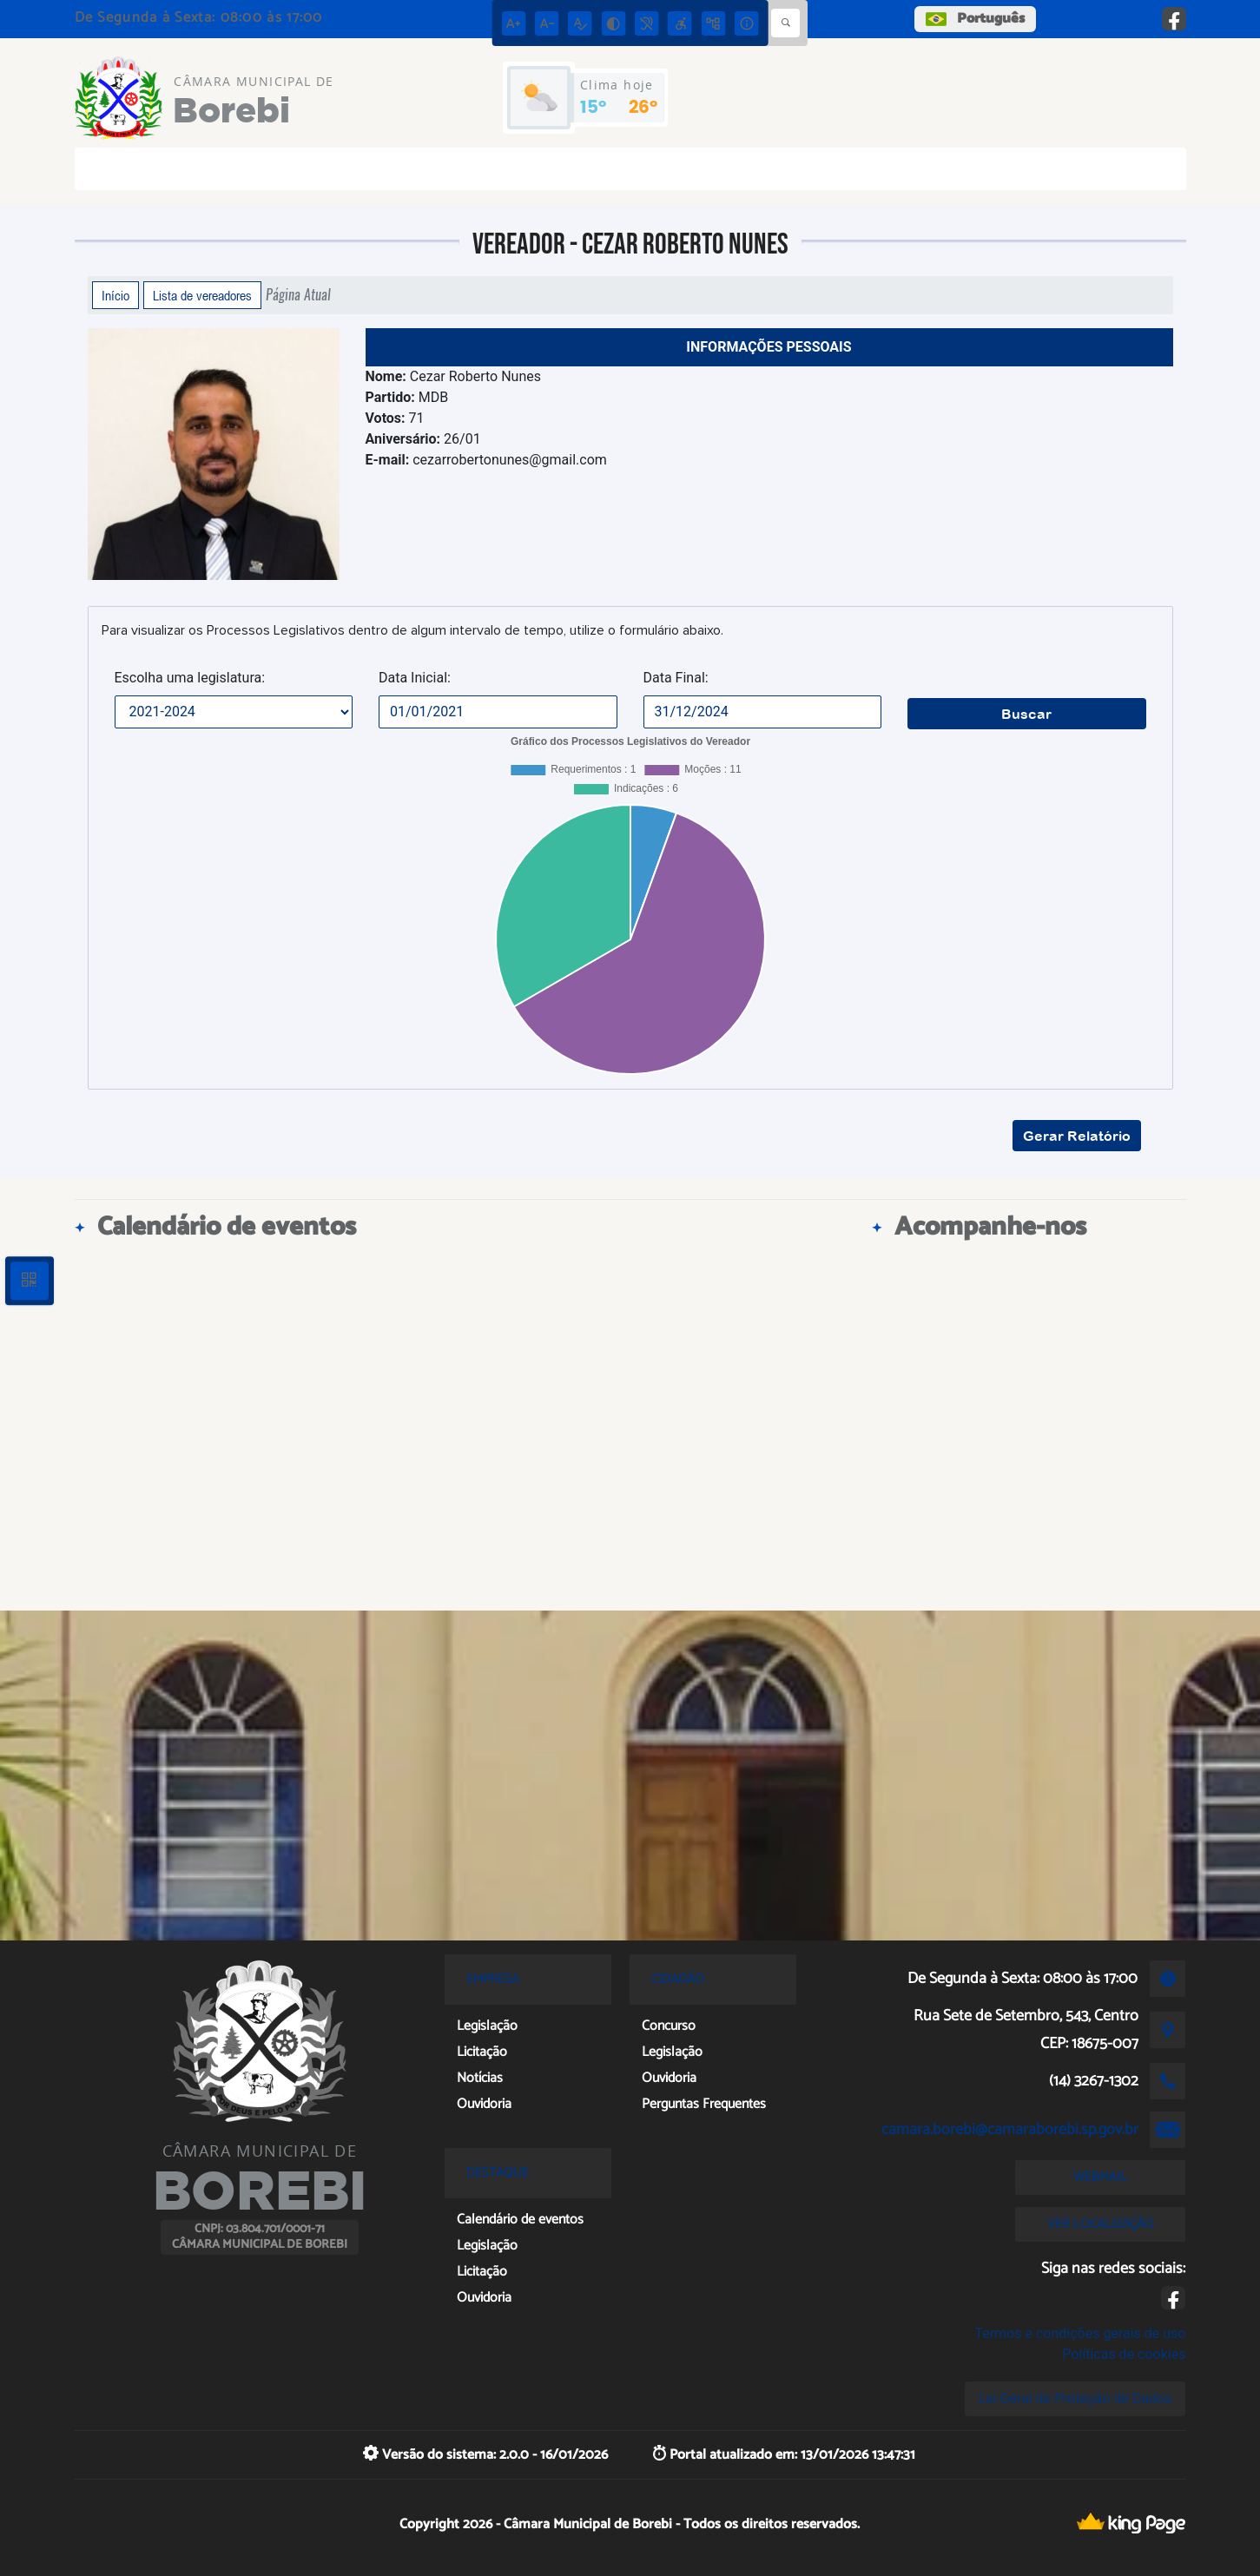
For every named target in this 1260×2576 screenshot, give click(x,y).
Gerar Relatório (1077, 1135)
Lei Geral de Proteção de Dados (1075, 2398)
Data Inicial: (415, 677)
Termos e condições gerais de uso (1079, 2333)
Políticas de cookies (1123, 2354)
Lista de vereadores (202, 295)
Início (115, 295)
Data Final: (676, 677)
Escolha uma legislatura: (190, 677)
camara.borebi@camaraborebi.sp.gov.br (1009, 2130)
